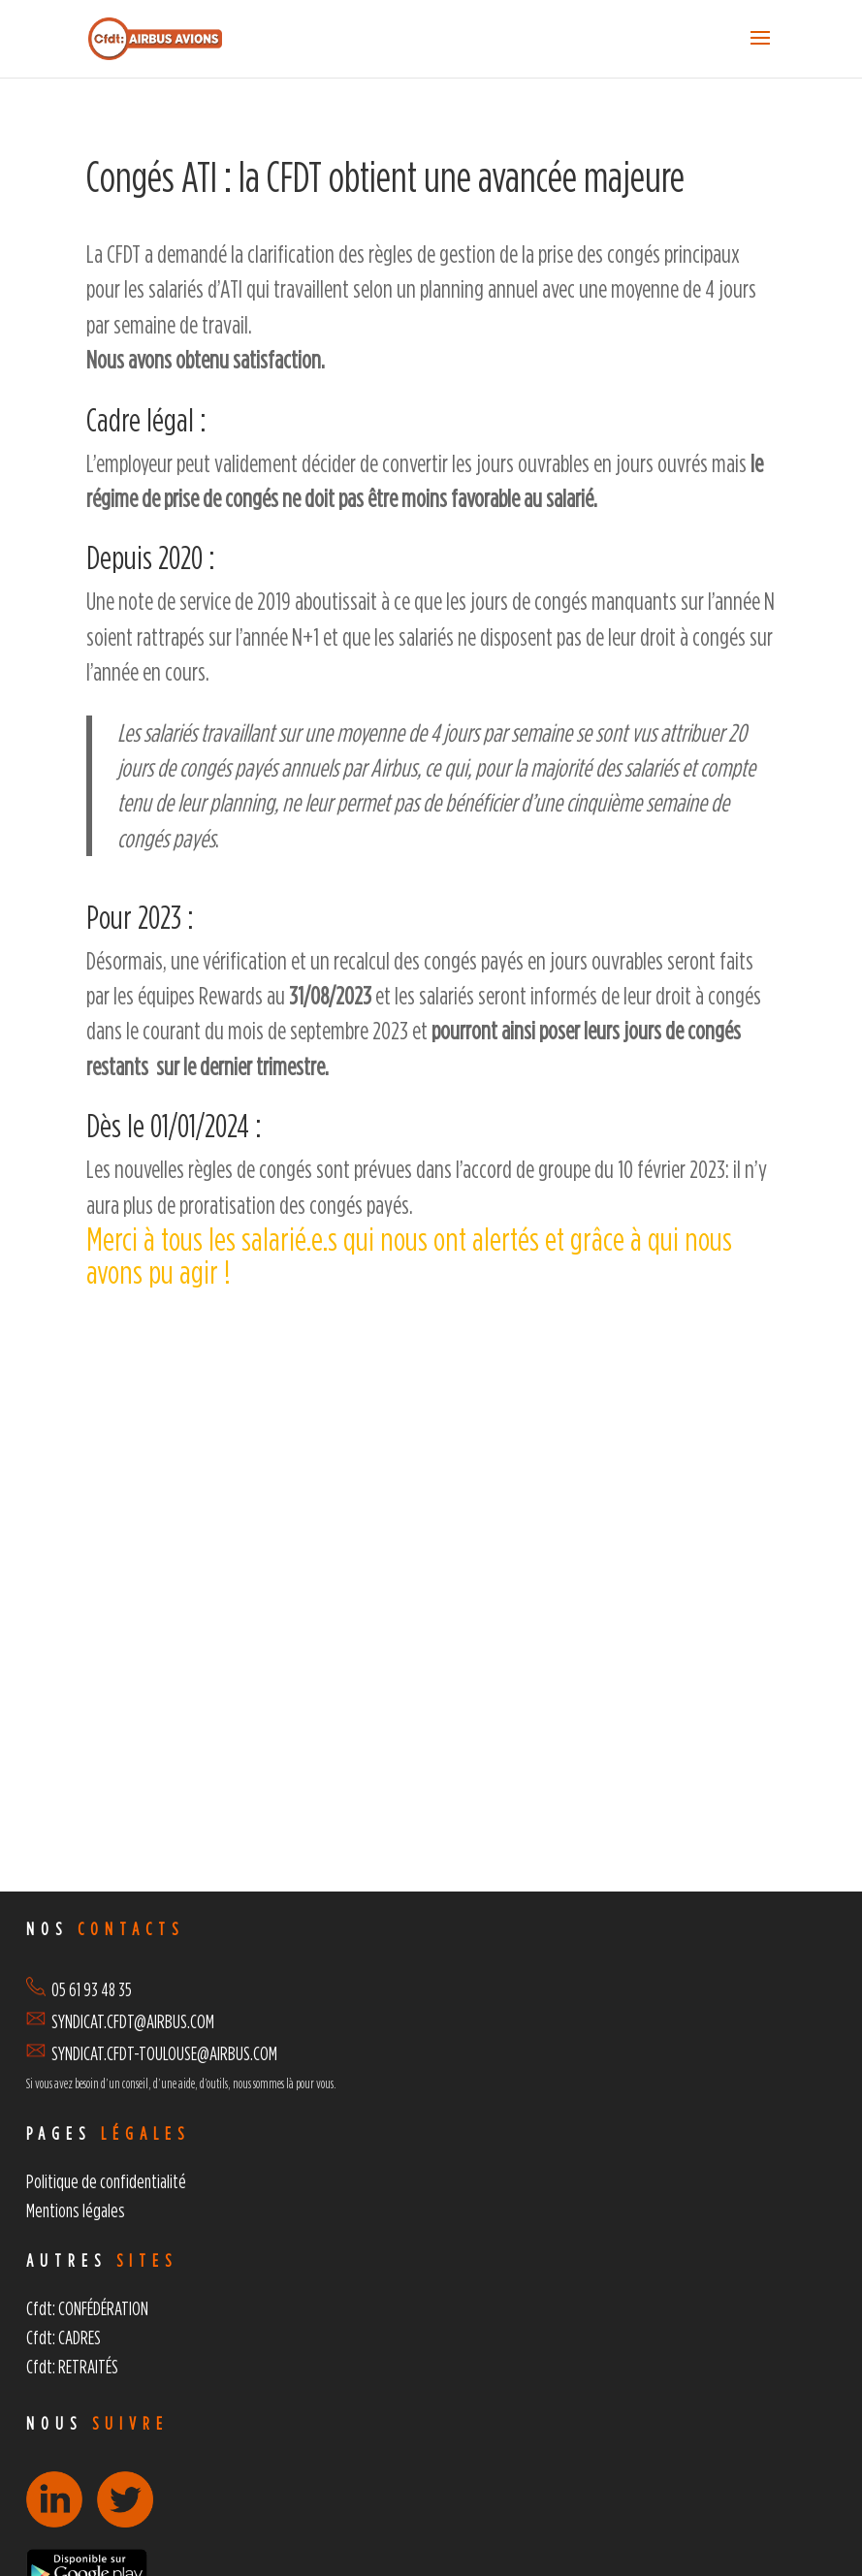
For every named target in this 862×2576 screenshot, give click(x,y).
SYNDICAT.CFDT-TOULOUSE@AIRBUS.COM (164, 2053)
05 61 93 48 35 (79, 1989)
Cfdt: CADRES (63, 2337)
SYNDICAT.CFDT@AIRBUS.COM (132, 2021)
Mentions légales (75, 2210)
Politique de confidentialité (106, 2181)
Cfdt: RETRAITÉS (72, 2366)
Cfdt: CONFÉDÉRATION (87, 2308)
